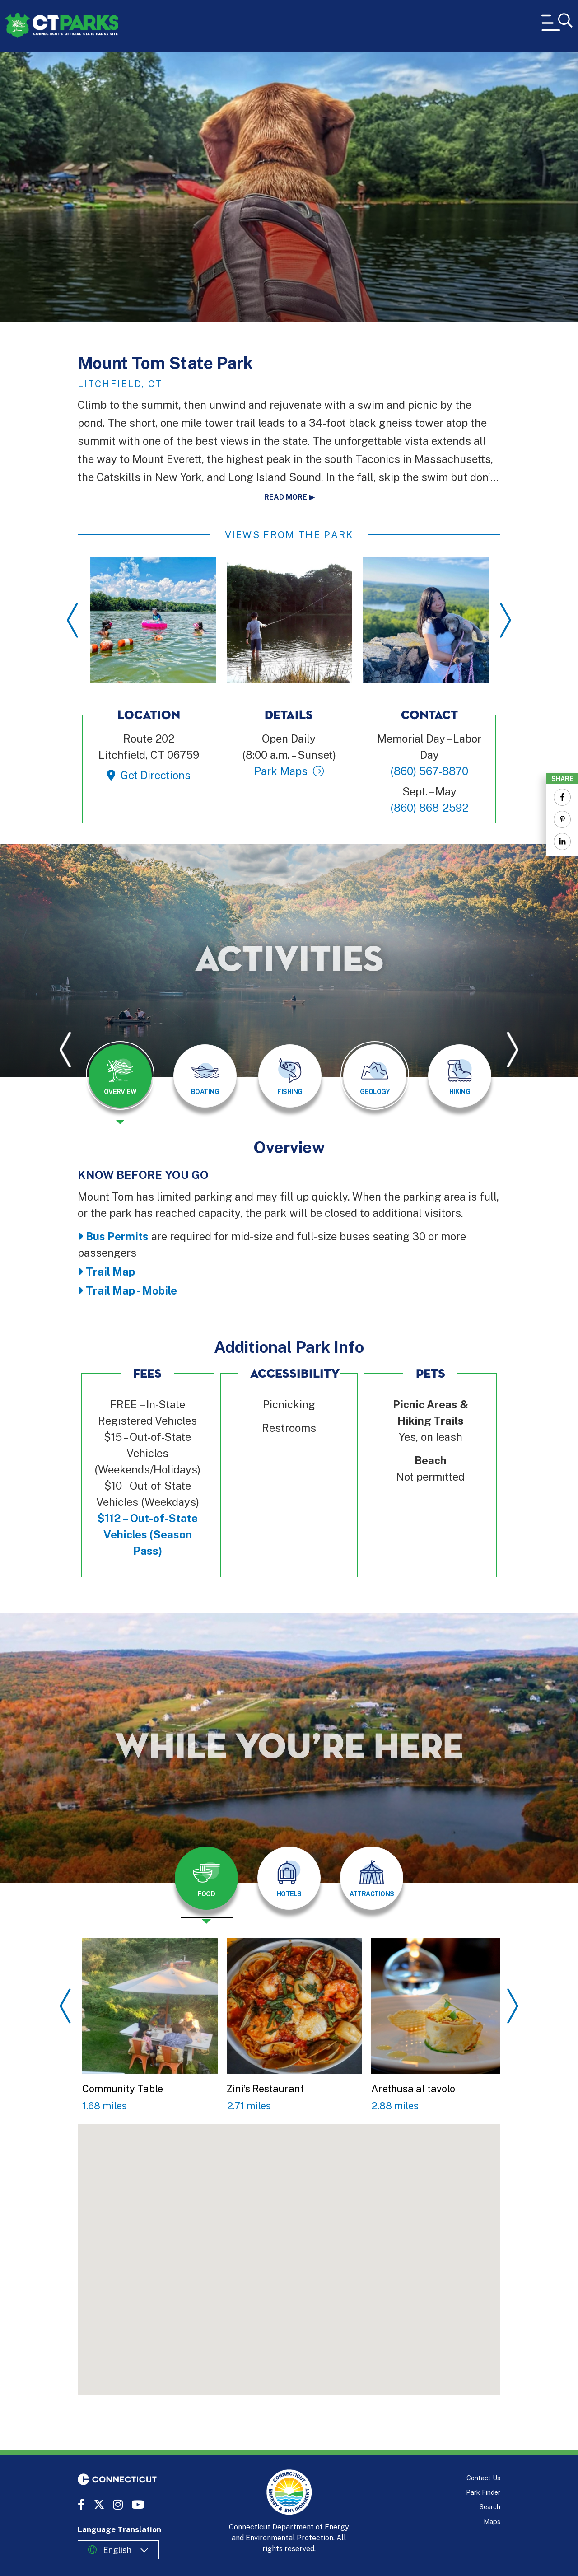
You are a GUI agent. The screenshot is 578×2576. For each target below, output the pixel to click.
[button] (253, 2227)
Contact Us (483, 2478)
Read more (285, 497)
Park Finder (483, 2492)
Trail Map (110, 1271)
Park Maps (281, 771)
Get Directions (156, 775)
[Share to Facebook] (562, 797)
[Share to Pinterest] (562, 819)
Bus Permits (117, 1236)
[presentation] (120, 1082)
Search (490, 2507)
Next (505, 620)
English (117, 2550)
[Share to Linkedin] (562, 841)
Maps (492, 2521)
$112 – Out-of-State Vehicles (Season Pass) (147, 1534)
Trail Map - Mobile (131, 1290)
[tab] (120, 1076)
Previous (72, 620)
